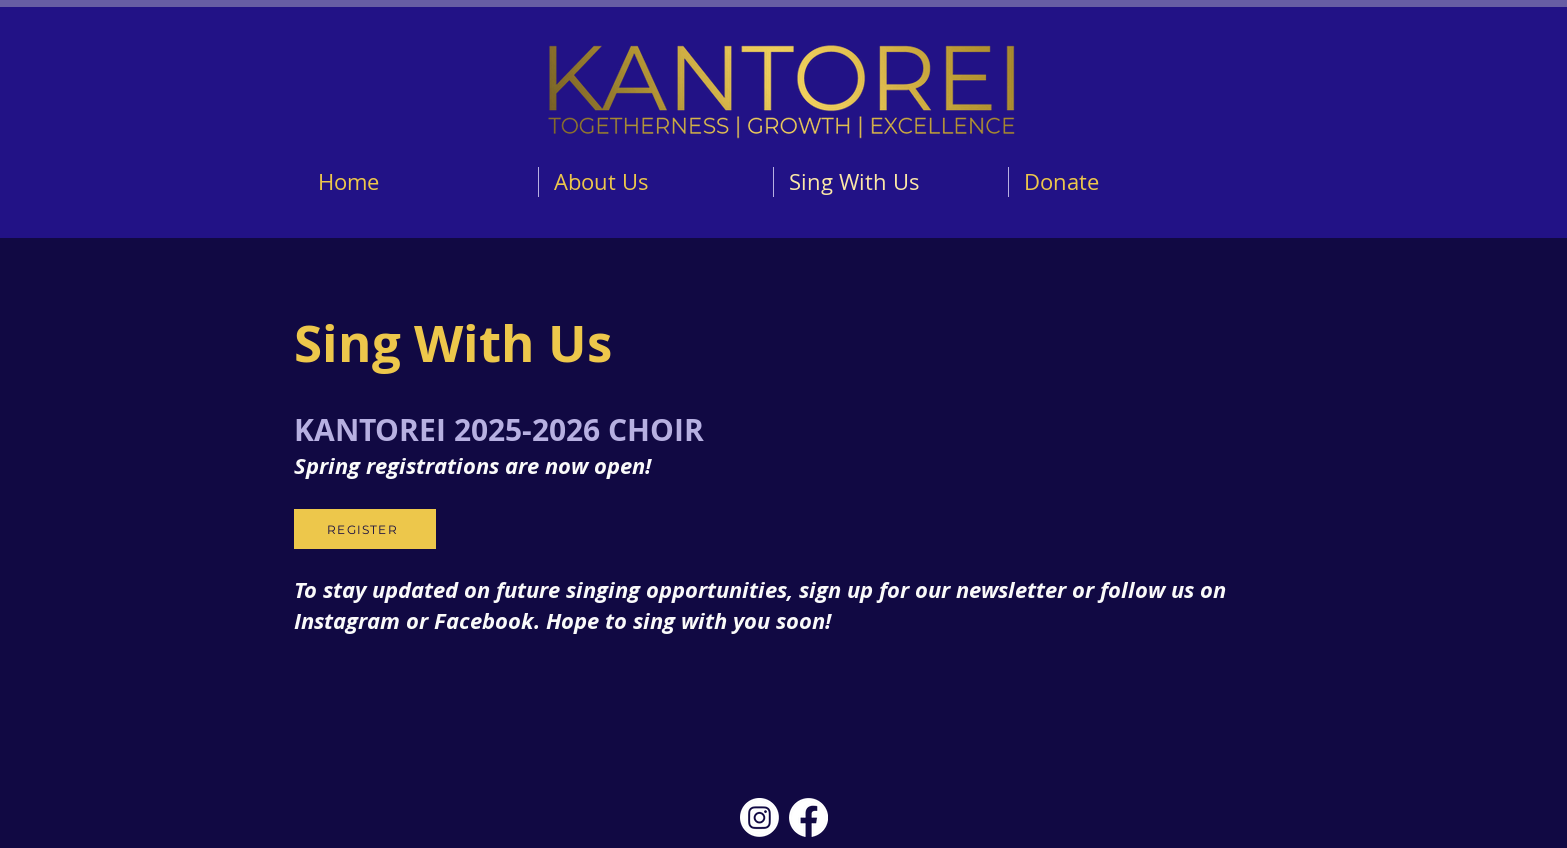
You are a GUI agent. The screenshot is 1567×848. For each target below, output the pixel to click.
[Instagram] (759, 817)
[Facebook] (808, 817)
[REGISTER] (365, 529)
